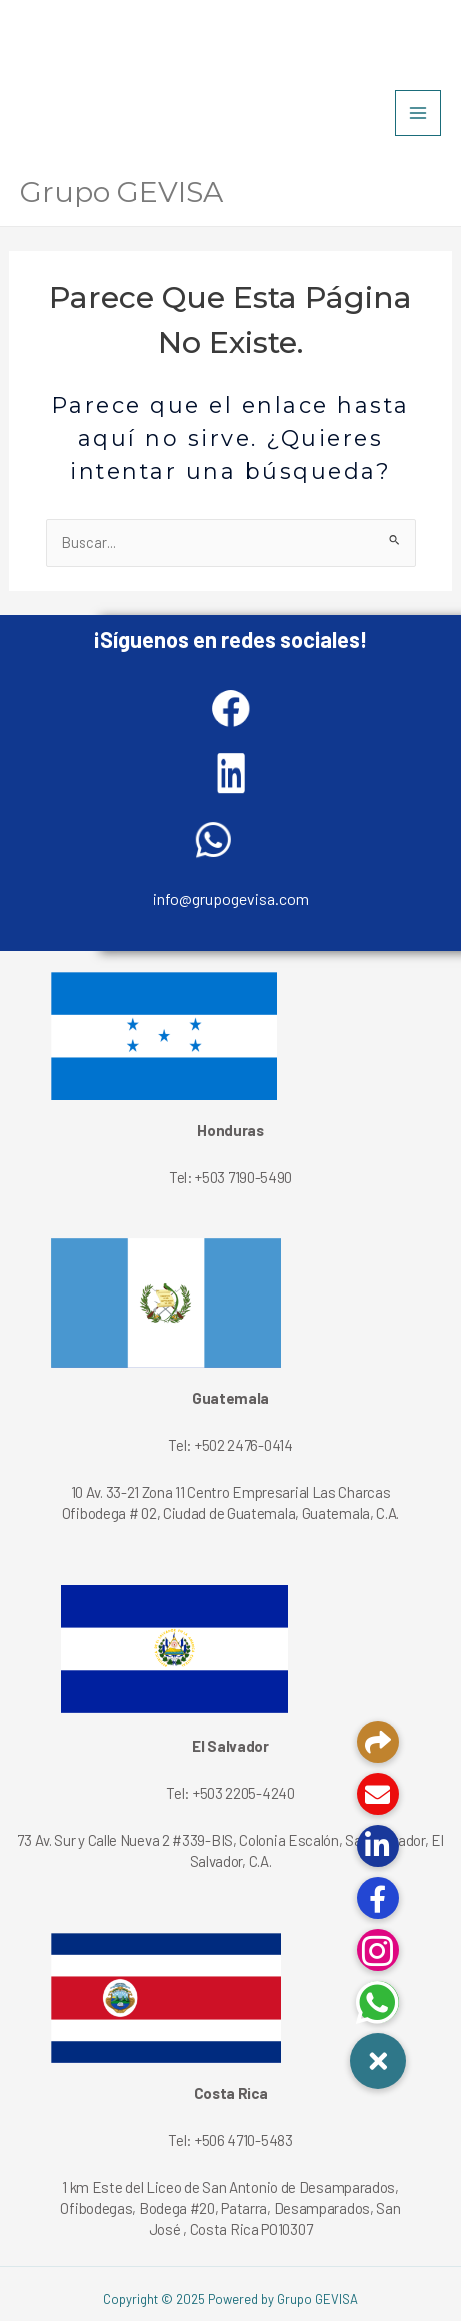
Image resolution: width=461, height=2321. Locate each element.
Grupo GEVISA (121, 192)
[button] (378, 2061)
